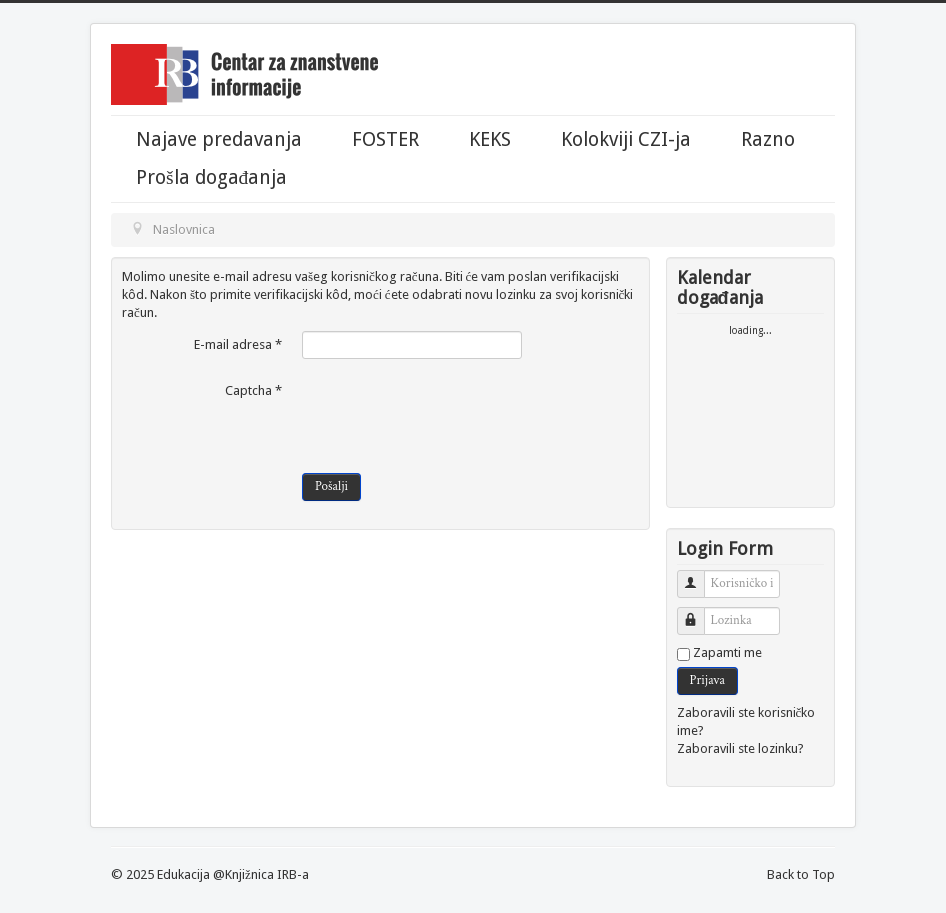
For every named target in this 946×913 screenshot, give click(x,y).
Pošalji (331, 486)
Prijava (707, 680)
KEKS (490, 140)
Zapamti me (727, 652)
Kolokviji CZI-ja (626, 140)
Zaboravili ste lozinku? (740, 748)
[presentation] (454, 416)
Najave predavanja (219, 140)
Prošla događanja (211, 178)
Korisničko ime (698, 575)
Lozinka (698, 612)
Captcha (253, 390)
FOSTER (385, 140)
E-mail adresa (238, 344)
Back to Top (801, 874)
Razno (768, 140)
